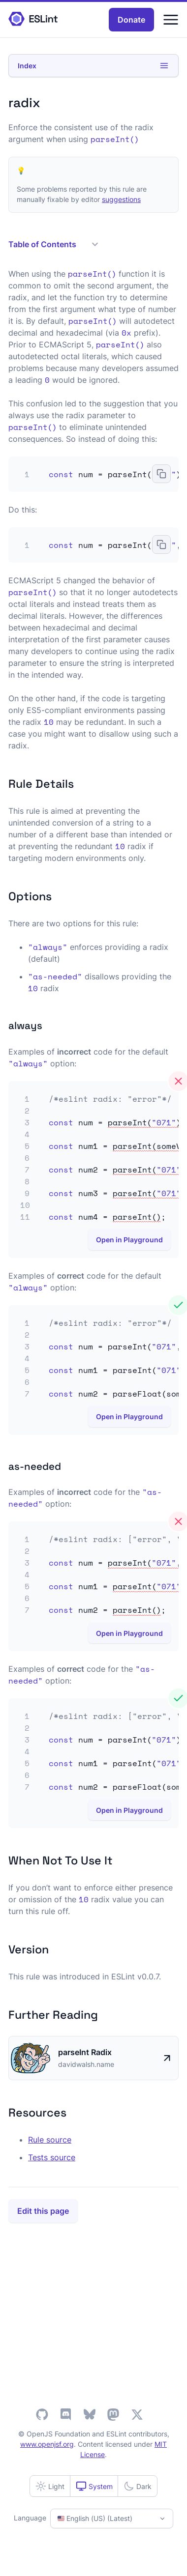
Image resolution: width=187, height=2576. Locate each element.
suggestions (121, 199)
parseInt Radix (85, 2052)
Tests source (51, 2157)
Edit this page (43, 2211)
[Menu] (171, 19)
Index (93, 65)
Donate (131, 20)
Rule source (49, 2140)
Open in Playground (129, 1239)
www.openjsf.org (47, 2444)
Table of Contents (53, 244)
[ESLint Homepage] (33, 19)
